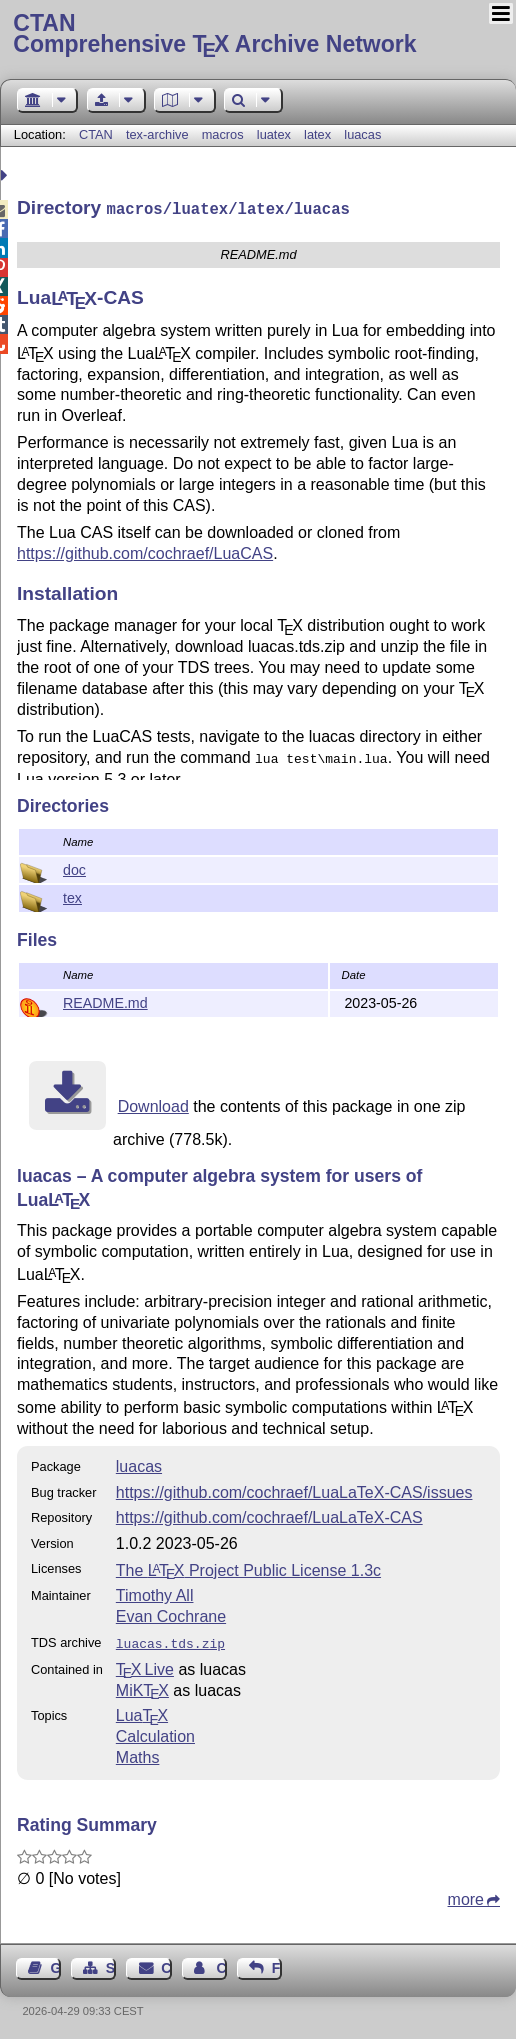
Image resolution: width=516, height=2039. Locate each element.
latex (317, 134)
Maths (138, 1753)
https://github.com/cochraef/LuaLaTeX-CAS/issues (294, 1490)
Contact (166, 1964)
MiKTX (142, 1686)
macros (223, 134)
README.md (105, 1001)
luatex (274, 134)
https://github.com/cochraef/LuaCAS (145, 551)
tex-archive (157, 134)
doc (74, 868)
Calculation (155, 1732)
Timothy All (155, 1593)
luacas (362, 134)
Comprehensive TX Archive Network (257, 35)
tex (72, 896)
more (466, 1895)
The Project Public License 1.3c (248, 1568)
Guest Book (56, 1964)
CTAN (96, 134)
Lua (142, 1711)
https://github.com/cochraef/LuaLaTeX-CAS (269, 1515)
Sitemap (111, 1964)
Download (153, 1104)
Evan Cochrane (171, 1614)
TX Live (145, 1665)
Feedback (277, 1964)
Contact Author (221, 1964)
